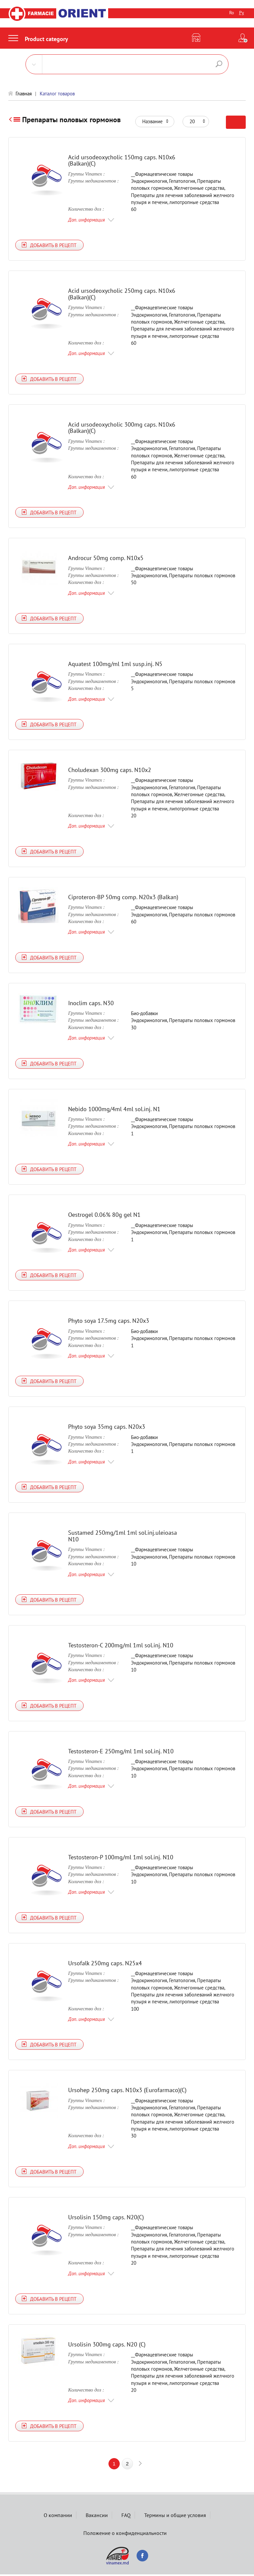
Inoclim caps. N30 (91, 1003)
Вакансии (97, 2516)
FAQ (126, 2516)
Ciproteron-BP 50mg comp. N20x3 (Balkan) (123, 898)
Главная (24, 93)
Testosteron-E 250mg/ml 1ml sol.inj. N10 (121, 1752)
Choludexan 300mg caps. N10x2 (109, 770)
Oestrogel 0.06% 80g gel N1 (104, 1215)
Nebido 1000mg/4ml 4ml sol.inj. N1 (114, 1109)
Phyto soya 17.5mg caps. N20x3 (108, 1321)
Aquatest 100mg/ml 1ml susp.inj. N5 (115, 664)
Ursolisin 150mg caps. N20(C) (106, 2218)
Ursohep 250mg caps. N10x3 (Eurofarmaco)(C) (127, 2091)
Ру (241, 13)
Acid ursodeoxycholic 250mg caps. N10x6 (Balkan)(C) (121, 294)
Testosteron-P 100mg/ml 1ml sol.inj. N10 (120, 1858)
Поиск (219, 64)
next (140, 2465)
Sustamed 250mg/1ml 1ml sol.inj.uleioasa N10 (122, 1537)
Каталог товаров (57, 93)
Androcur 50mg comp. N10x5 (106, 558)
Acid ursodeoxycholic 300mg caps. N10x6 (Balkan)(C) (121, 428)
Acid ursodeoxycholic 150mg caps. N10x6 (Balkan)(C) (121, 160)
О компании (58, 2516)
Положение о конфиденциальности (125, 2534)
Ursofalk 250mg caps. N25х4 (105, 1964)
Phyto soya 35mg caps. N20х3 (106, 1427)
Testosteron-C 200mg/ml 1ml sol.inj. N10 (120, 1646)
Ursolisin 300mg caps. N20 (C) (107, 2345)
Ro (231, 13)
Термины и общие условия (175, 2516)
